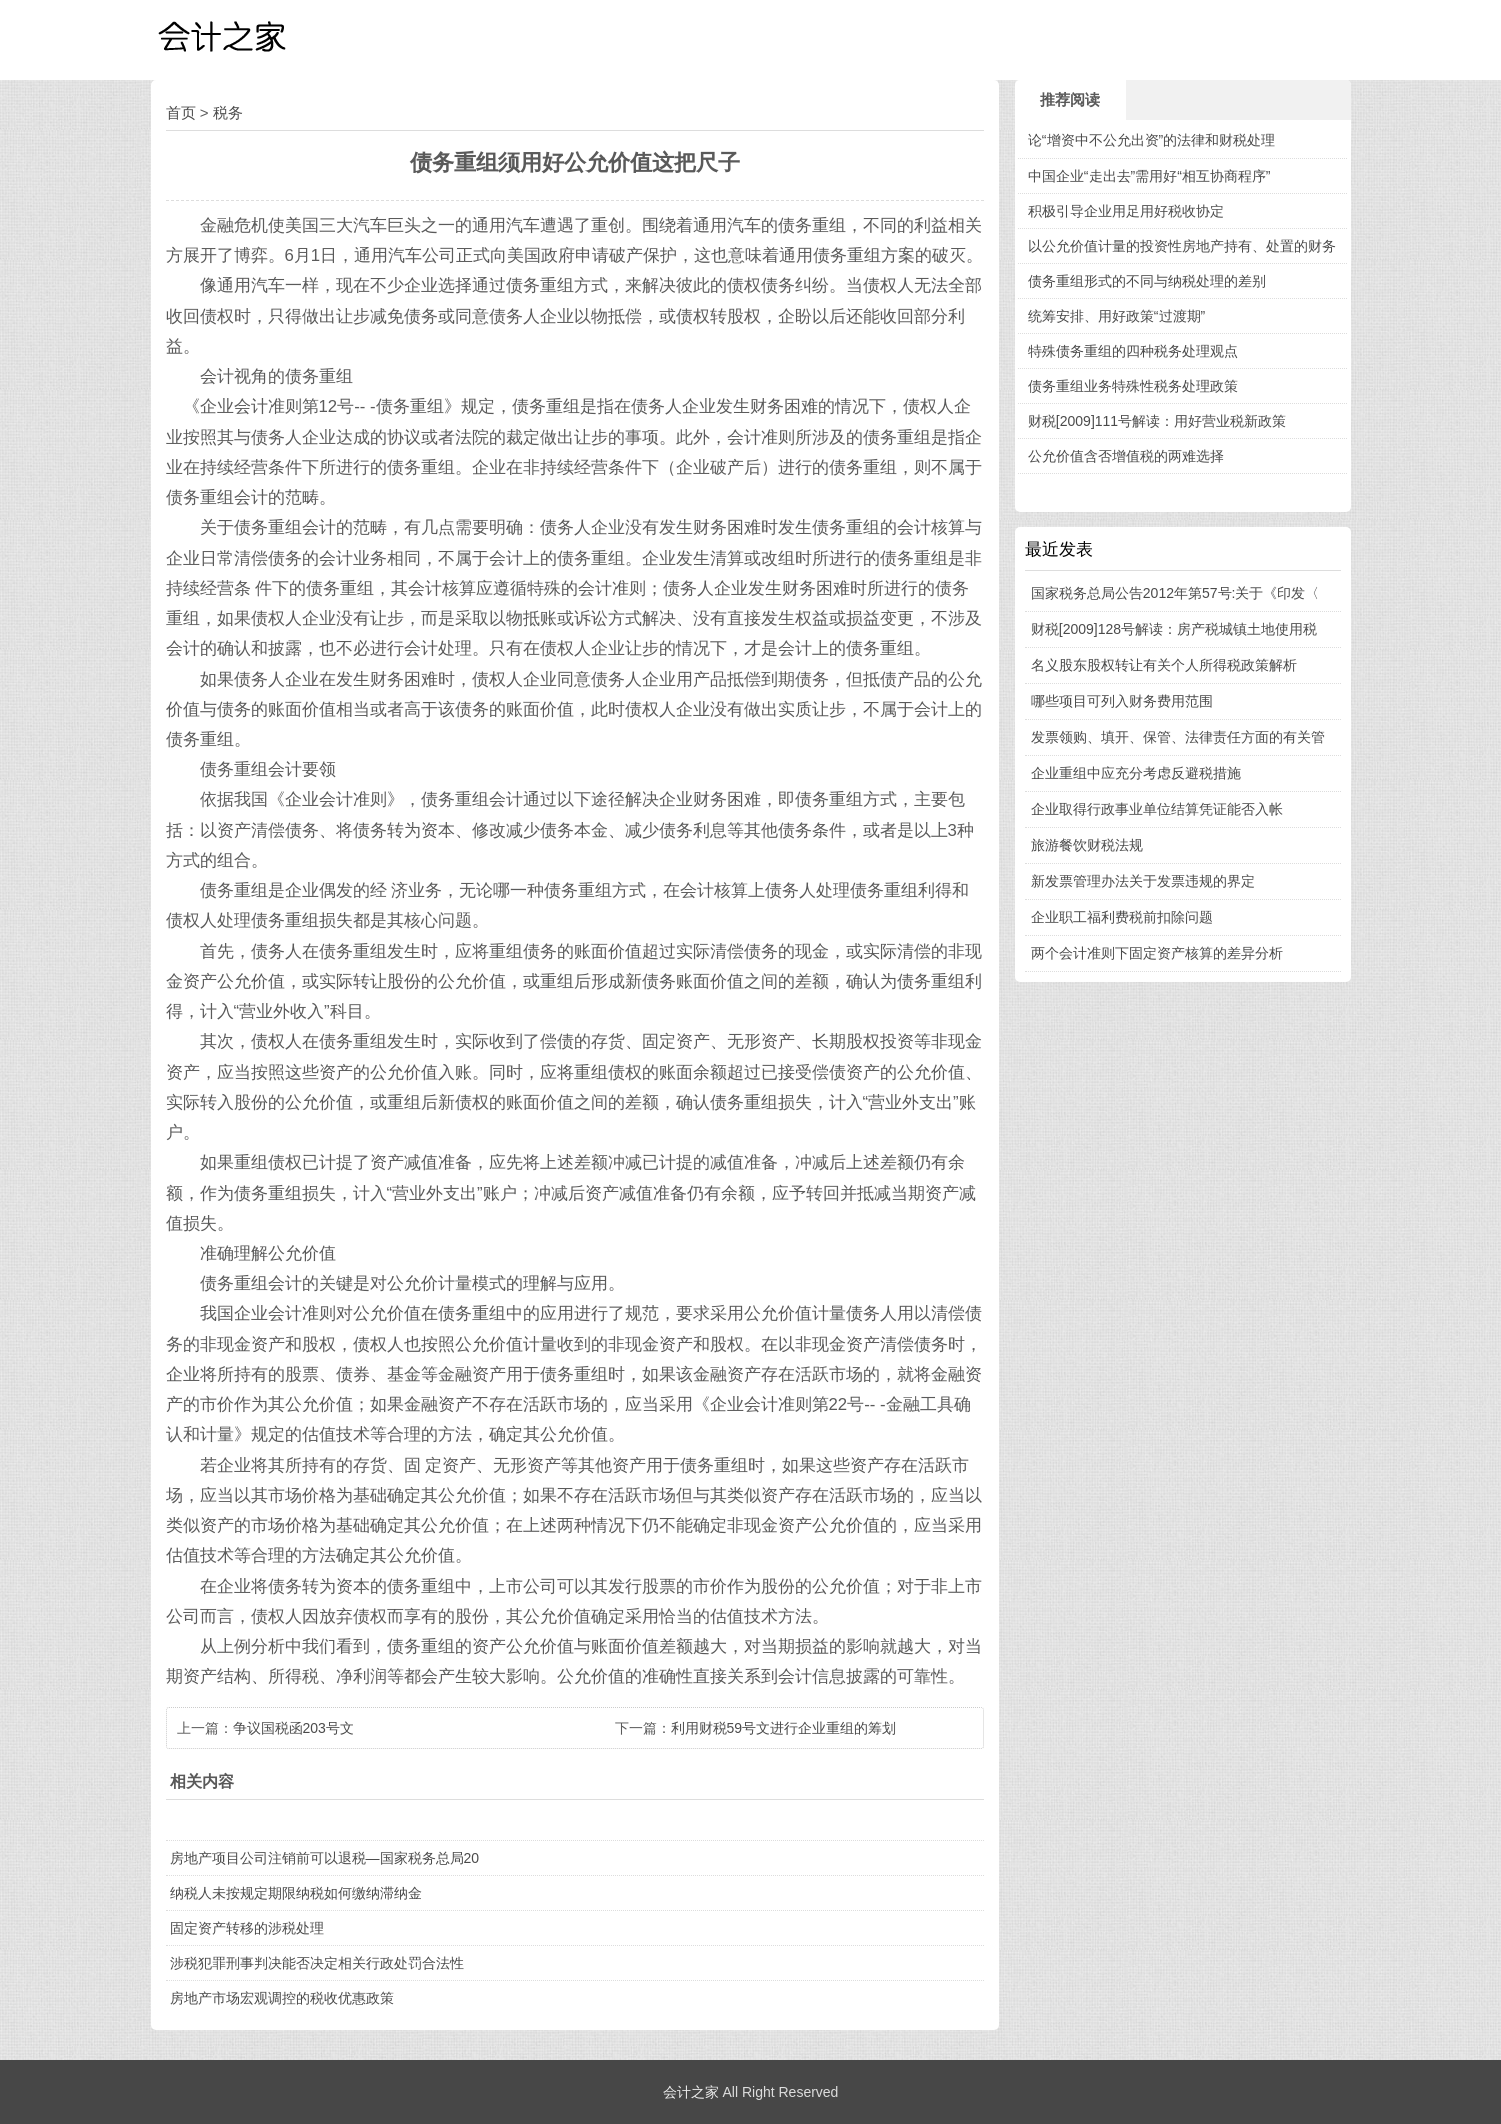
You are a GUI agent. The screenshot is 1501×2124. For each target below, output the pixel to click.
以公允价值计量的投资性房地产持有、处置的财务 (1182, 246)
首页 (181, 112)
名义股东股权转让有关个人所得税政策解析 (1164, 665)
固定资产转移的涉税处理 (247, 1928)
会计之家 (691, 2092)
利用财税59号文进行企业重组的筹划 (784, 1728)
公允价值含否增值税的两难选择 (1126, 456)
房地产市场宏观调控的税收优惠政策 (282, 1998)
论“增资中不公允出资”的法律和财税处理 (1151, 140)
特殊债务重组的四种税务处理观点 (1133, 351)
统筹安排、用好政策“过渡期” (1116, 316)
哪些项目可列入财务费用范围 (1122, 701)
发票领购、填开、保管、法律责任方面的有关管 (1178, 737)
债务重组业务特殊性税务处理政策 (1133, 386)
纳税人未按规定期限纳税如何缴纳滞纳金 (296, 1893)
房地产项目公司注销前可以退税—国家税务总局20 (325, 1858)
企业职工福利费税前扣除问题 (1122, 917)
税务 (228, 112)
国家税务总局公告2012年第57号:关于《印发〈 (1175, 593)
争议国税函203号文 (293, 1728)
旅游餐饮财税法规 (1087, 845)
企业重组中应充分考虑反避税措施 (1136, 773)
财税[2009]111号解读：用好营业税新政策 (1157, 421)
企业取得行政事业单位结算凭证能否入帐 (1157, 809)
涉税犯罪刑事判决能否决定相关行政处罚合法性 (317, 1963)
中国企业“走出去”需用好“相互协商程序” (1149, 176)
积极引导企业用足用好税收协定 (1126, 211)
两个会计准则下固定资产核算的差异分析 (1157, 953)
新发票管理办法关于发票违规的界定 (1143, 881)
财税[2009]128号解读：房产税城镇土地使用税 (1174, 629)
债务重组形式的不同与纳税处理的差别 (1147, 281)
